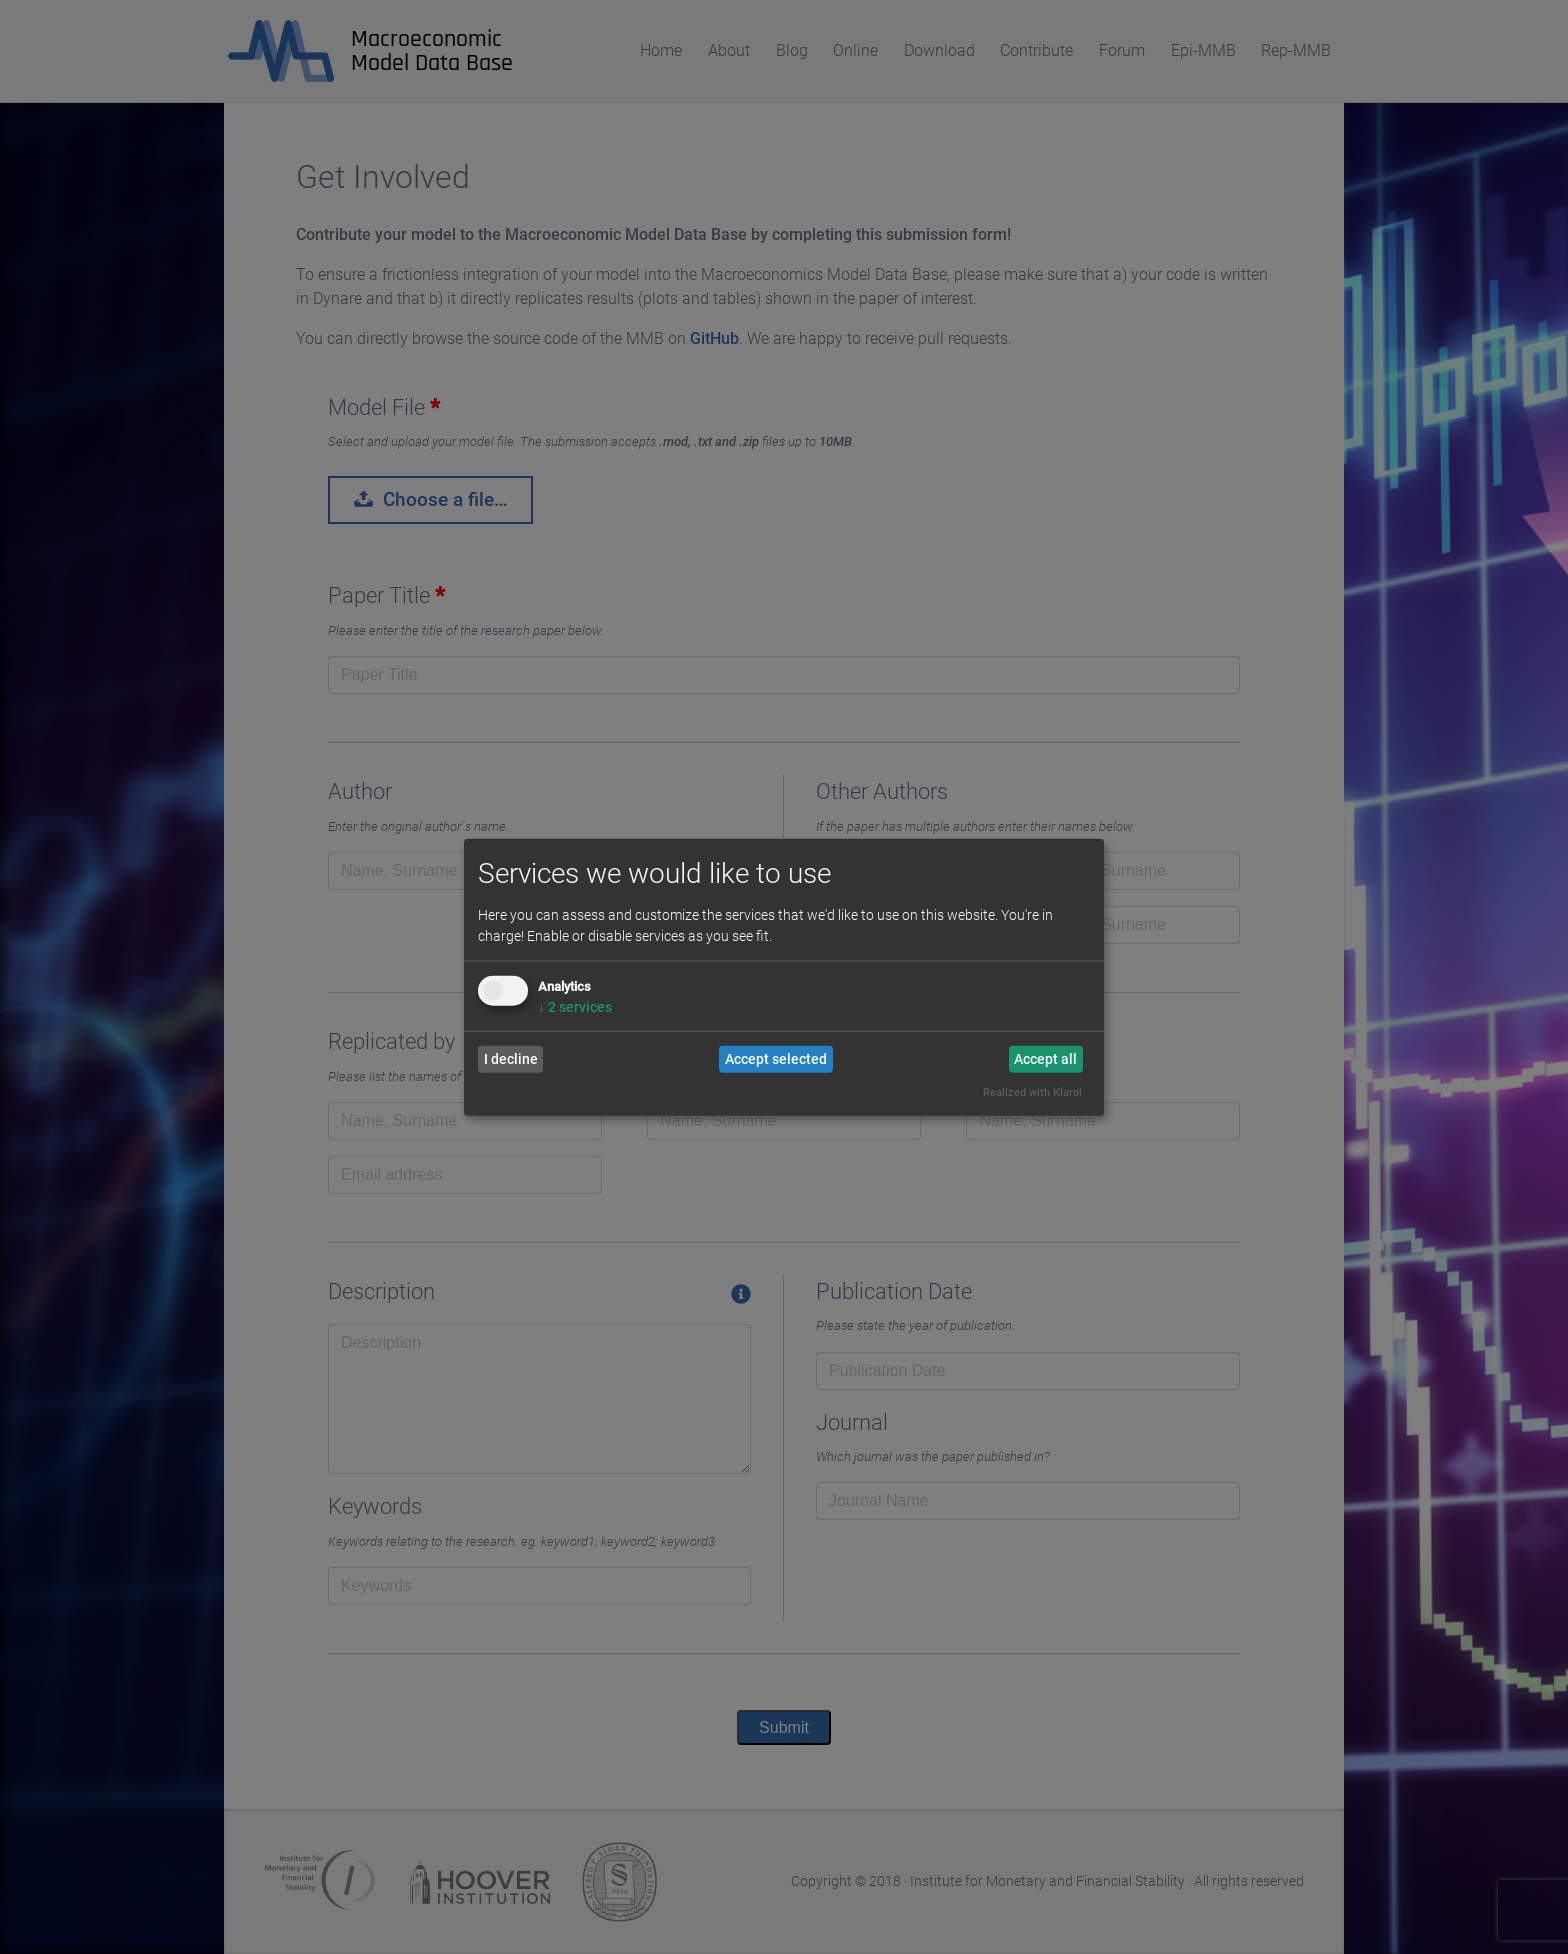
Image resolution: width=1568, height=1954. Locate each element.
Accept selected (776, 1059)
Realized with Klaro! (1032, 1092)
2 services (575, 1006)
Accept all (1045, 1059)
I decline (511, 1059)
